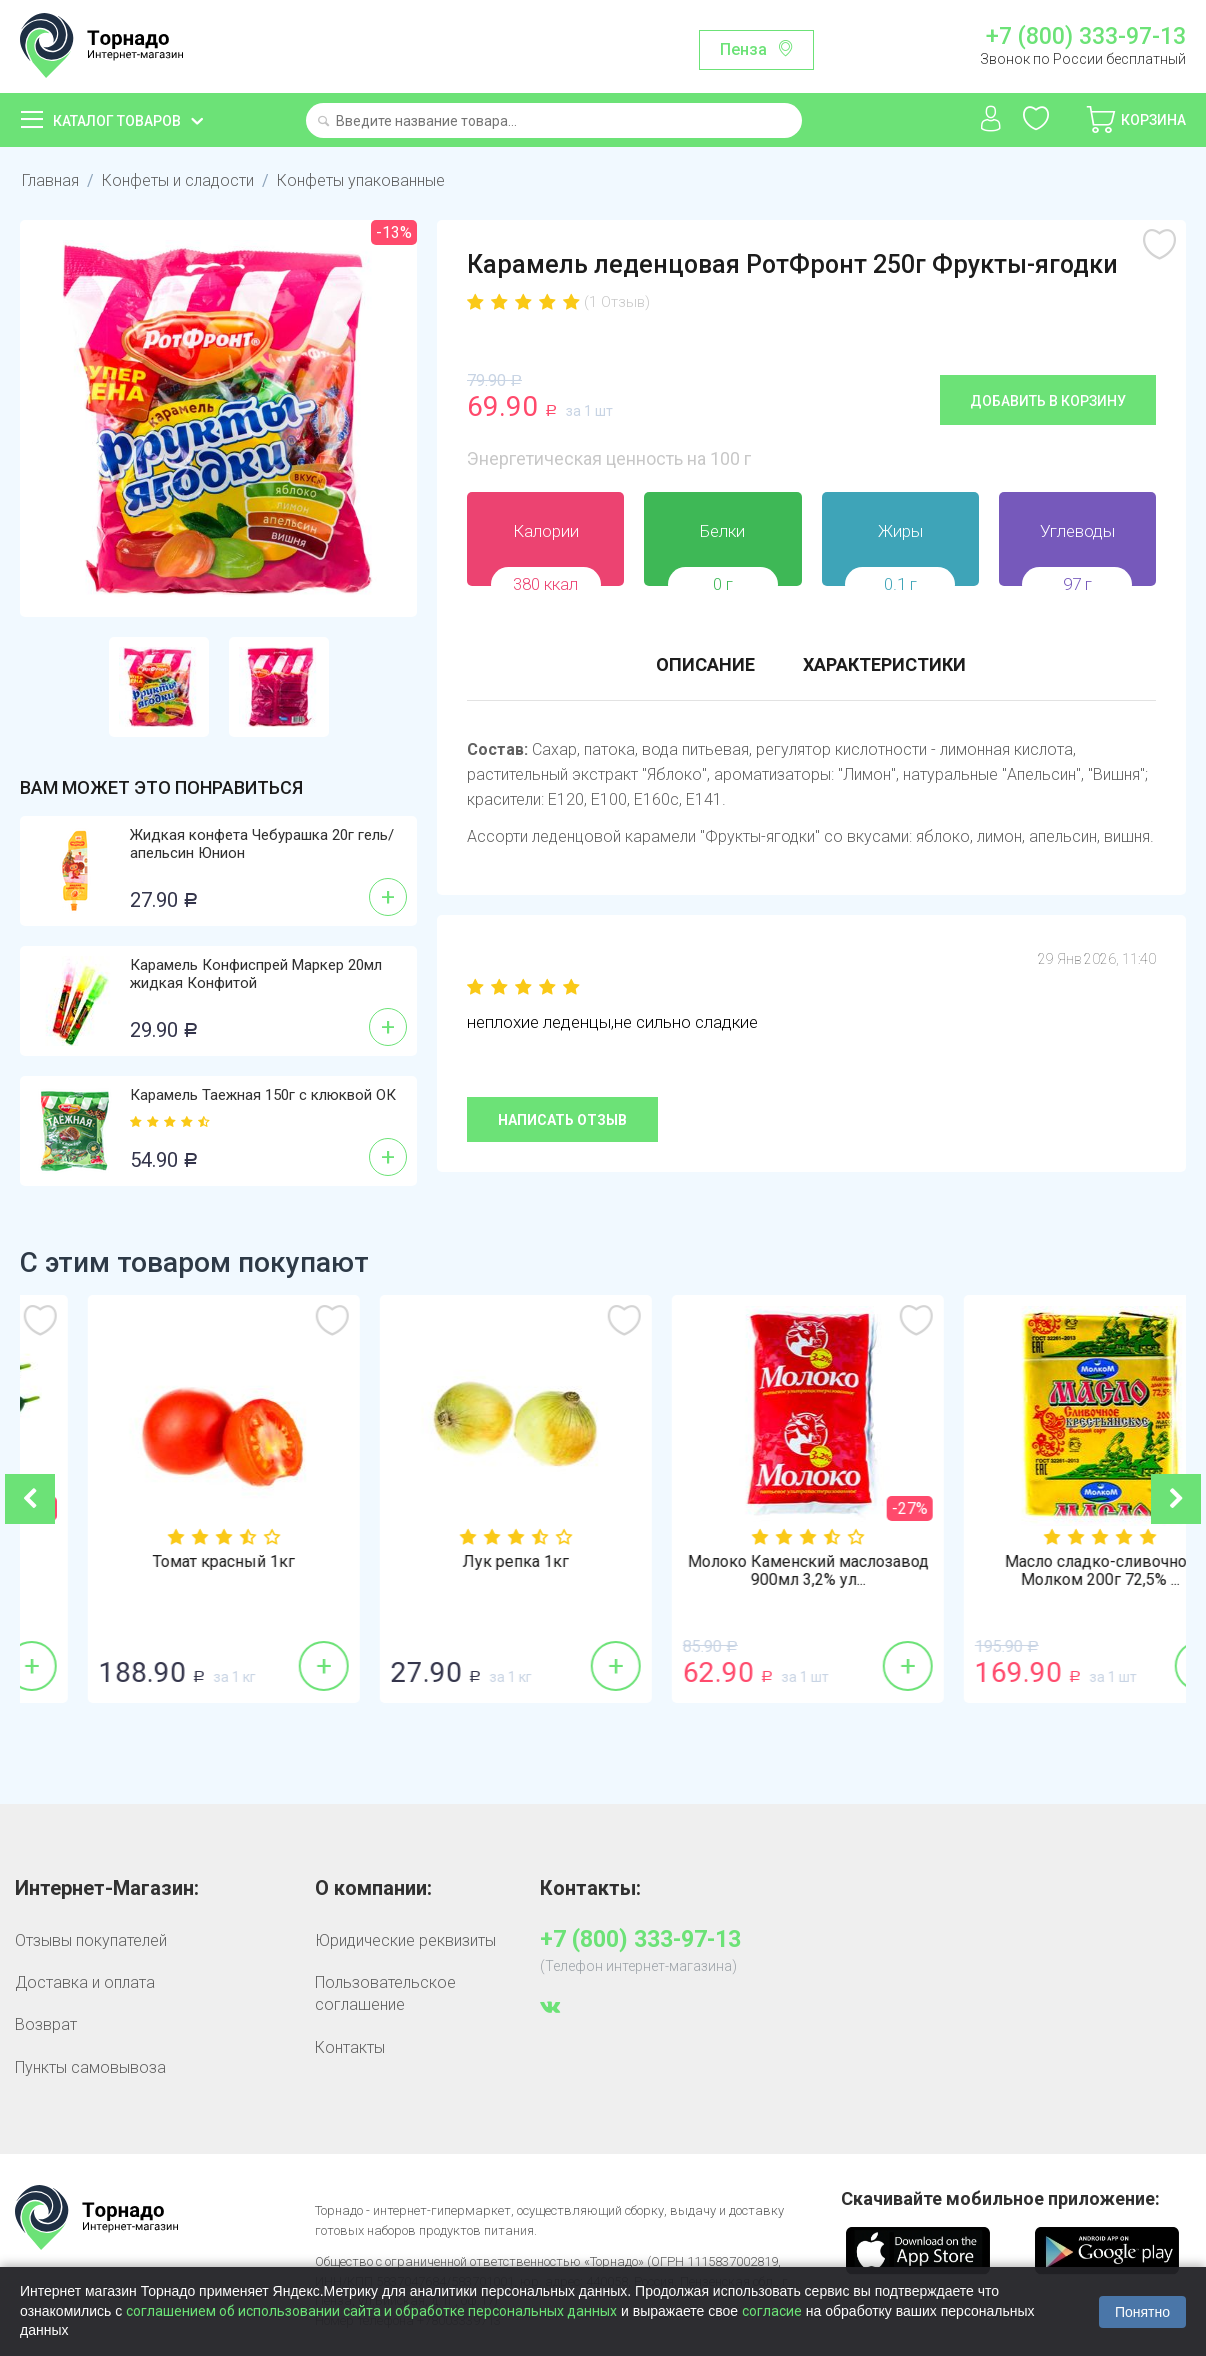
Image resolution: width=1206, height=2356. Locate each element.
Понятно (1142, 2312)
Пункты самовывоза (90, 2067)
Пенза (743, 49)
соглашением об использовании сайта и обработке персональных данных (371, 2311)
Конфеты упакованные (361, 180)
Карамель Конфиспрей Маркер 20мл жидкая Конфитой (256, 974)
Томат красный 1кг (458, 1562)
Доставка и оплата (85, 1982)
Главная (50, 180)
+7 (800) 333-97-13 (1086, 37)
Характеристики (884, 664)
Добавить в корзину (1048, 401)
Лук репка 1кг (750, 1562)
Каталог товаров (117, 121)
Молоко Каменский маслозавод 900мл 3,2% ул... (1042, 1571)
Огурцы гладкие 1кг (166, 1562)
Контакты (350, 2047)
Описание (705, 664)
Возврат (46, 2024)
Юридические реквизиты (405, 1940)
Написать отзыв (562, 1120)
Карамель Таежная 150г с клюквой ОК (263, 1095)
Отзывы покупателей (91, 1940)
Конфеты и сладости (178, 180)
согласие (772, 2311)
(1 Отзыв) (617, 302)
